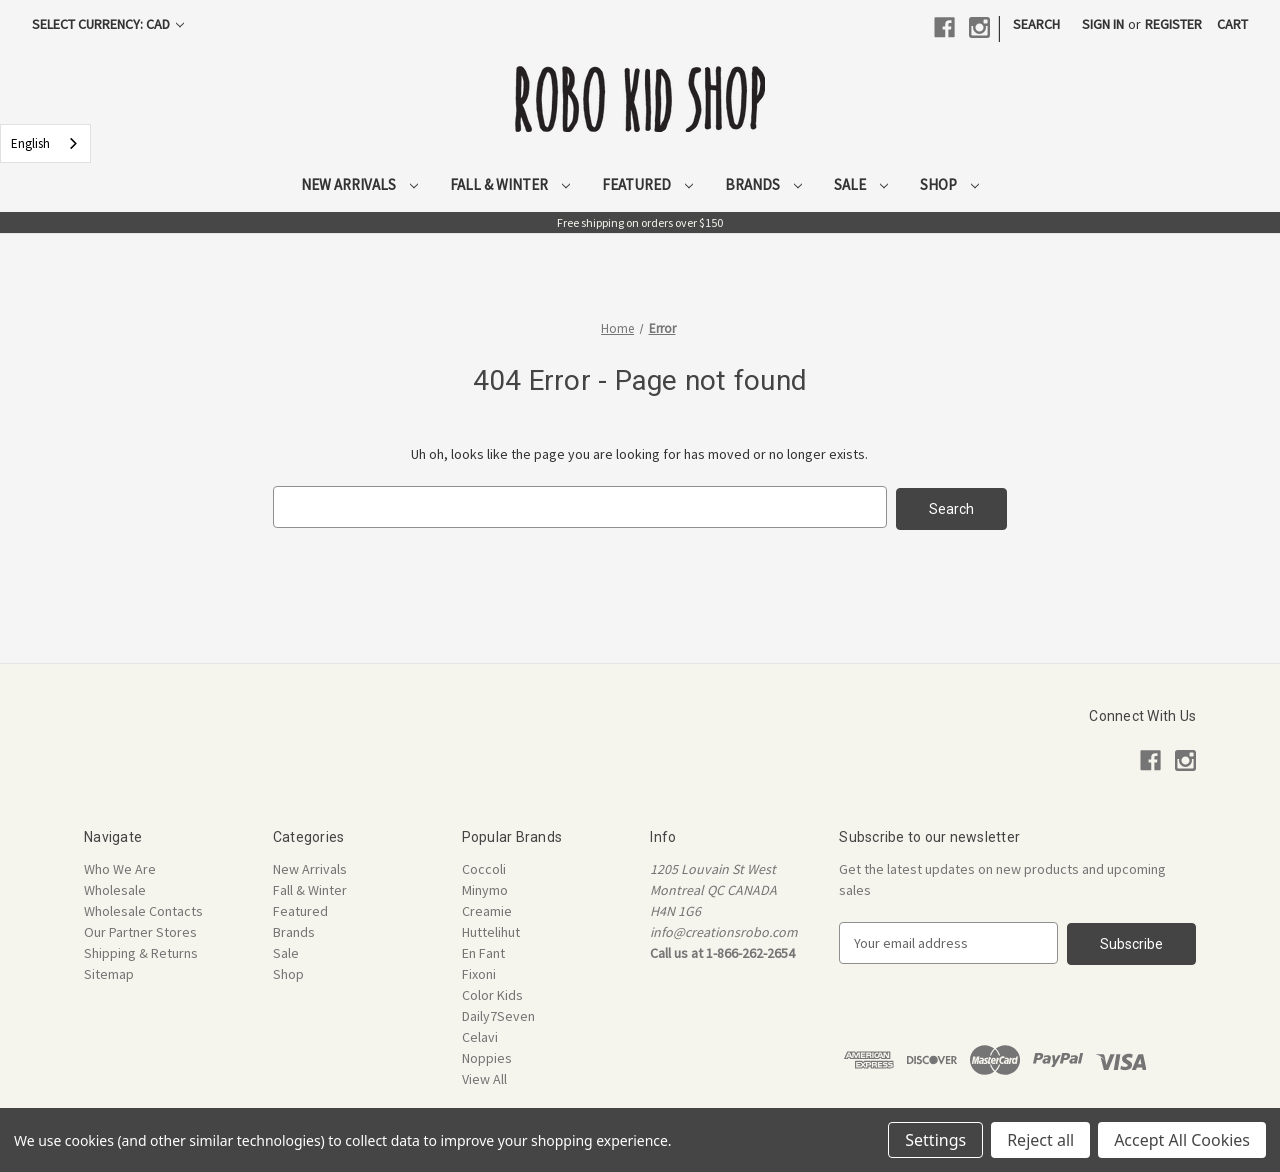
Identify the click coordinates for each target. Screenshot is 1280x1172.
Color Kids (492, 993)
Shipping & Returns (141, 951)
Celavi (480, 1035)
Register (1173, 24)
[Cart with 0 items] (1232, 24)
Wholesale (115, 888)
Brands (763, 184)
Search (1036, 24)
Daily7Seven (498, 1014)
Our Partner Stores (140, 930)
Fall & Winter (510, 184)
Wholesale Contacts (143, 909)
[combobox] (45, 143)
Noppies (487, 1056)
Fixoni (479, 972)
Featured (647, 184)
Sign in (1103, 24)
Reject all (1040, 1140)
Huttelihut (491, 930)
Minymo (485, 888)
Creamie (487, 909)
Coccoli (484, 867)
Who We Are (120, 867)
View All (484, 1077)
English (30, 143)
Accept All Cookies (1182, 1140)
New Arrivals (359, 184)
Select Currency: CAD (108, 24)
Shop (949, 184)
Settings (935, 1140)
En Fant (483, 951)
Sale (861, 184)
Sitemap (109, 972)
